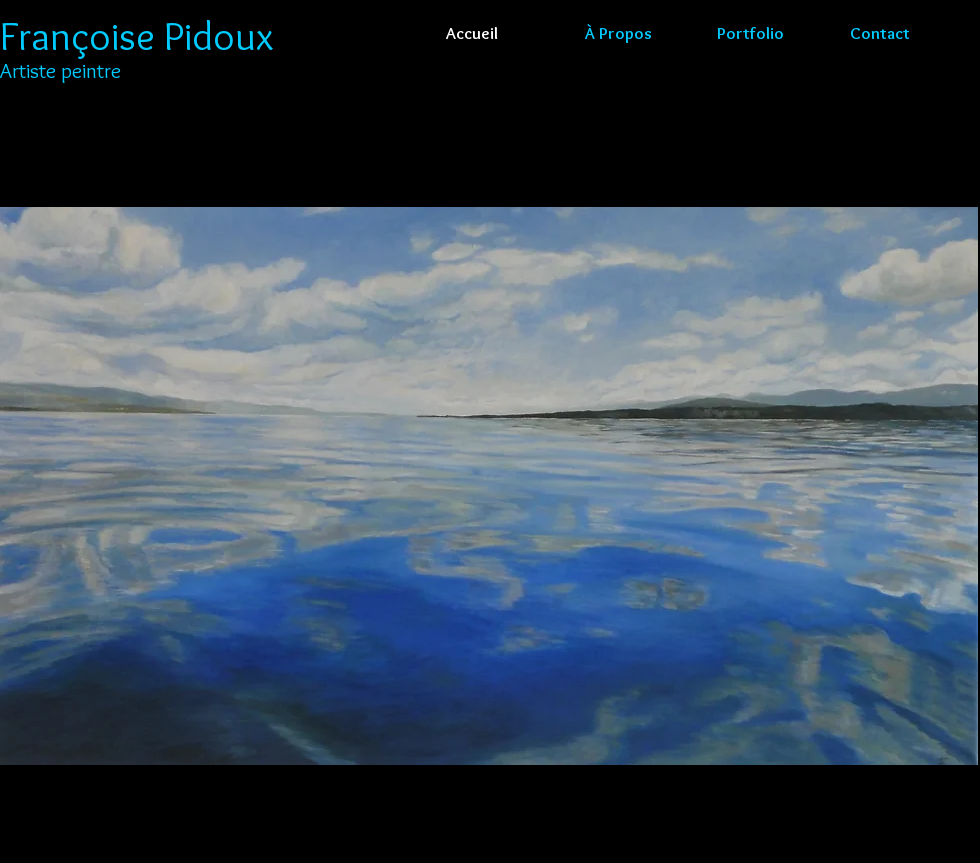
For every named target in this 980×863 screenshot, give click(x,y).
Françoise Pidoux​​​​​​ (137, 35)
